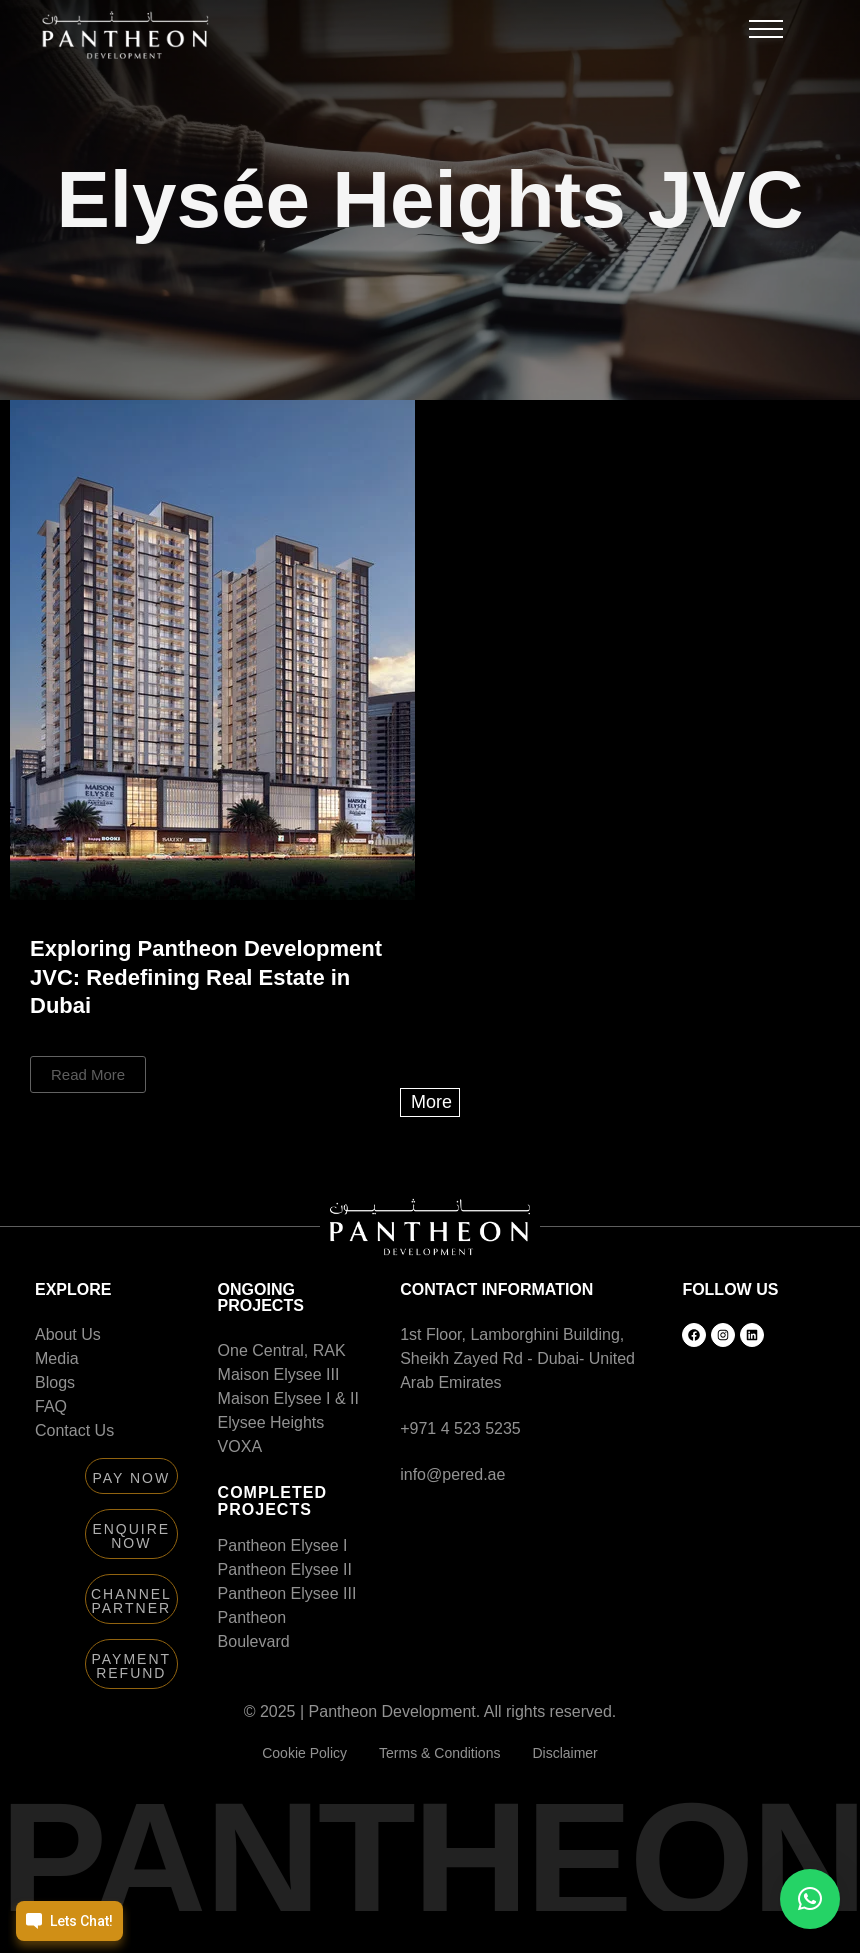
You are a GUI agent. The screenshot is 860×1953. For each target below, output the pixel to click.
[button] (766, 34)
